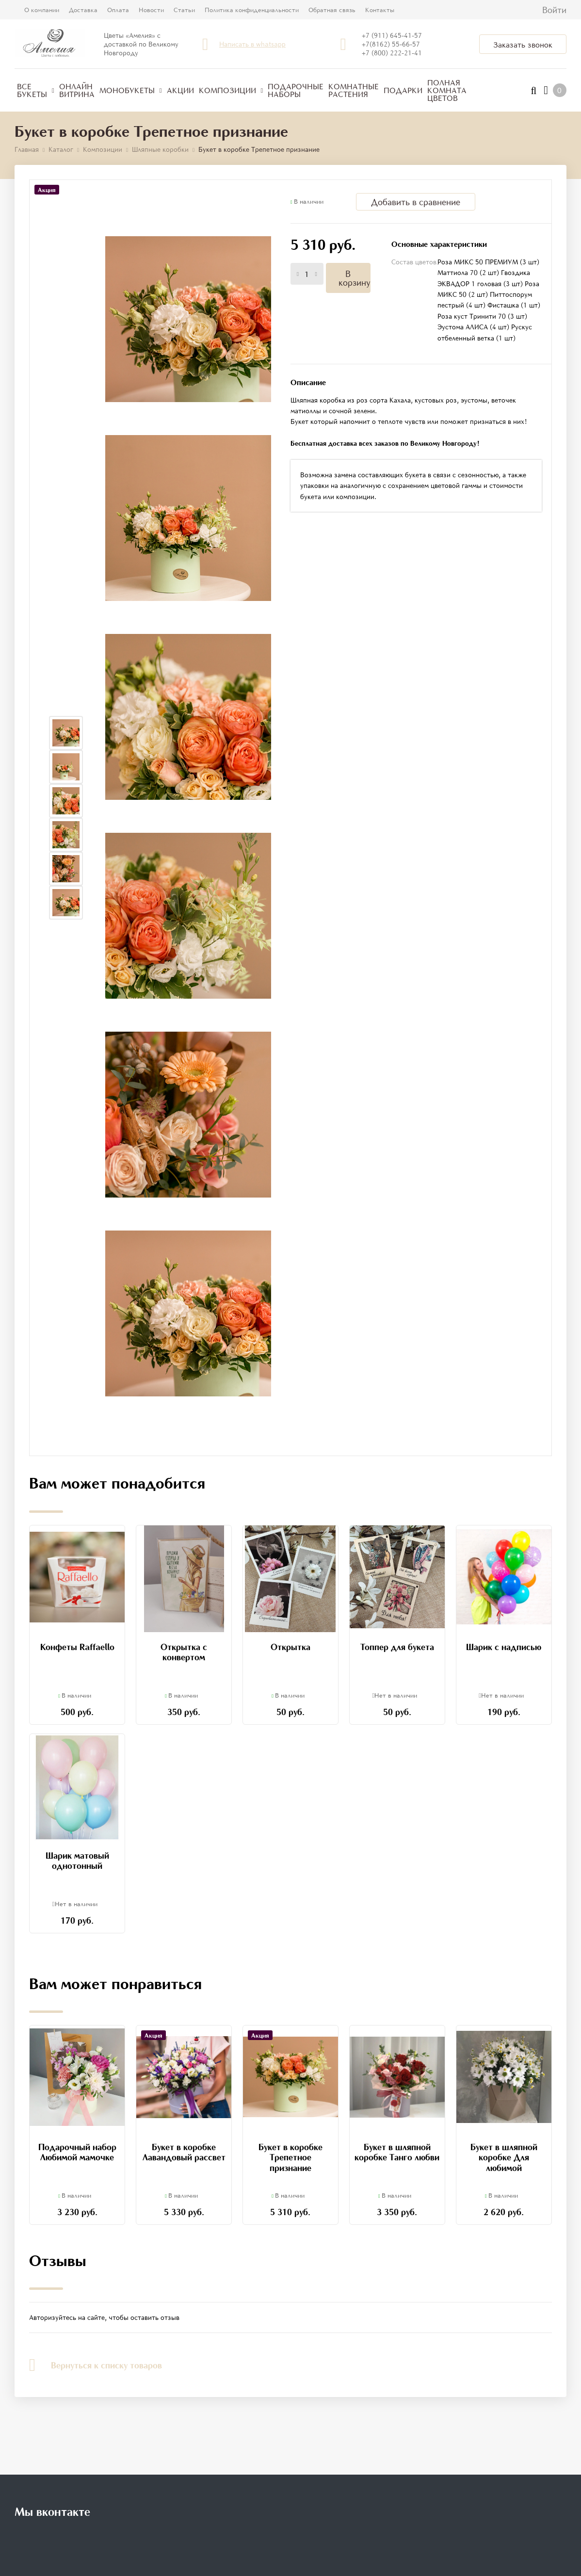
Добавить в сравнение (415, 201)
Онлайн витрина (77, 90)
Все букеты (35, 90)
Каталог (60, 149)
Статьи (184, 10)
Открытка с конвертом (184, 1652)
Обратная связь (331, 10)
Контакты (379, 10)
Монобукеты (130, 90)
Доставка (83, 10)
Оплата (118, 10)
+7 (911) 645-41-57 (392, 35)
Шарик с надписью (503, 1646)
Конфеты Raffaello (77, 1646)
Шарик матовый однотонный (77, 1860)
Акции (180, 90)
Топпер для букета (397, 1646)
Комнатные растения (353, 90)
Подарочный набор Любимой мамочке (77, 2152)
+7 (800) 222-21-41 (392, 53)
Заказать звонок (522, 44)
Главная (27, 149)
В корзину (354, 278)
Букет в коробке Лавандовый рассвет (184, 2152)
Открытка (290, 1646)
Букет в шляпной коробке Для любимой (503, 2157)
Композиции (231, 90)
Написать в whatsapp (252, 44)
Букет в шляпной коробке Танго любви (397, 2152)
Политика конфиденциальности (252, 10)
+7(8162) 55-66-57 (391, 44)
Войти (554, 9)
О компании (41, 10)
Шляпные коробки (160, 149)
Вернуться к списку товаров (95, 2365)
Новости (151, 10)
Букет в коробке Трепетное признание (290, 2157)
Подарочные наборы (295, 90)
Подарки (403, 90)
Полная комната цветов (447, 90)
